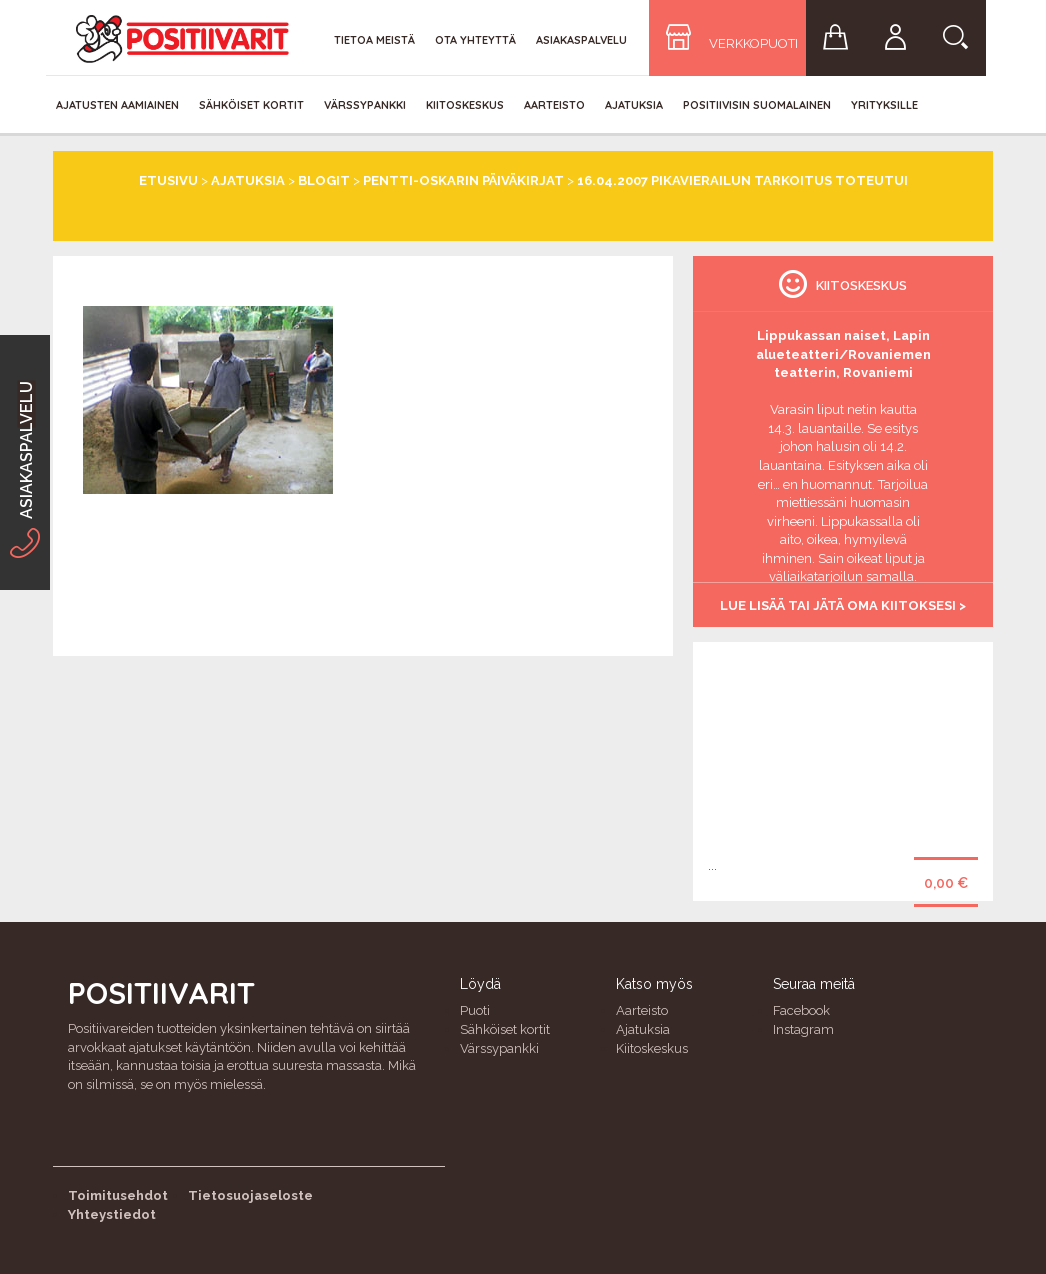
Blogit (324, 180)
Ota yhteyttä (475, 40)
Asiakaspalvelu (581, 40)
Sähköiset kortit (251, 105)
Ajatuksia (634, 105)
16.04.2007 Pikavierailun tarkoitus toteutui (742, 180)
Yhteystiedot (112, 1214)
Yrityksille (884, 105)
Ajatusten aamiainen (117, 105)
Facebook (801, 1010)
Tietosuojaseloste (250, 1195)
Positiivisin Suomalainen (757, 105)
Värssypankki (365, 105)
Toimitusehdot (118, 1195)
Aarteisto (554, 105)
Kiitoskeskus (465, 105)
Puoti (475, 1010)
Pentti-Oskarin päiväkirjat (463, 180)
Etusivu (168, 180)
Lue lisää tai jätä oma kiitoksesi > (843, 605)
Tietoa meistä (374, 40)
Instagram (803, 1029)
